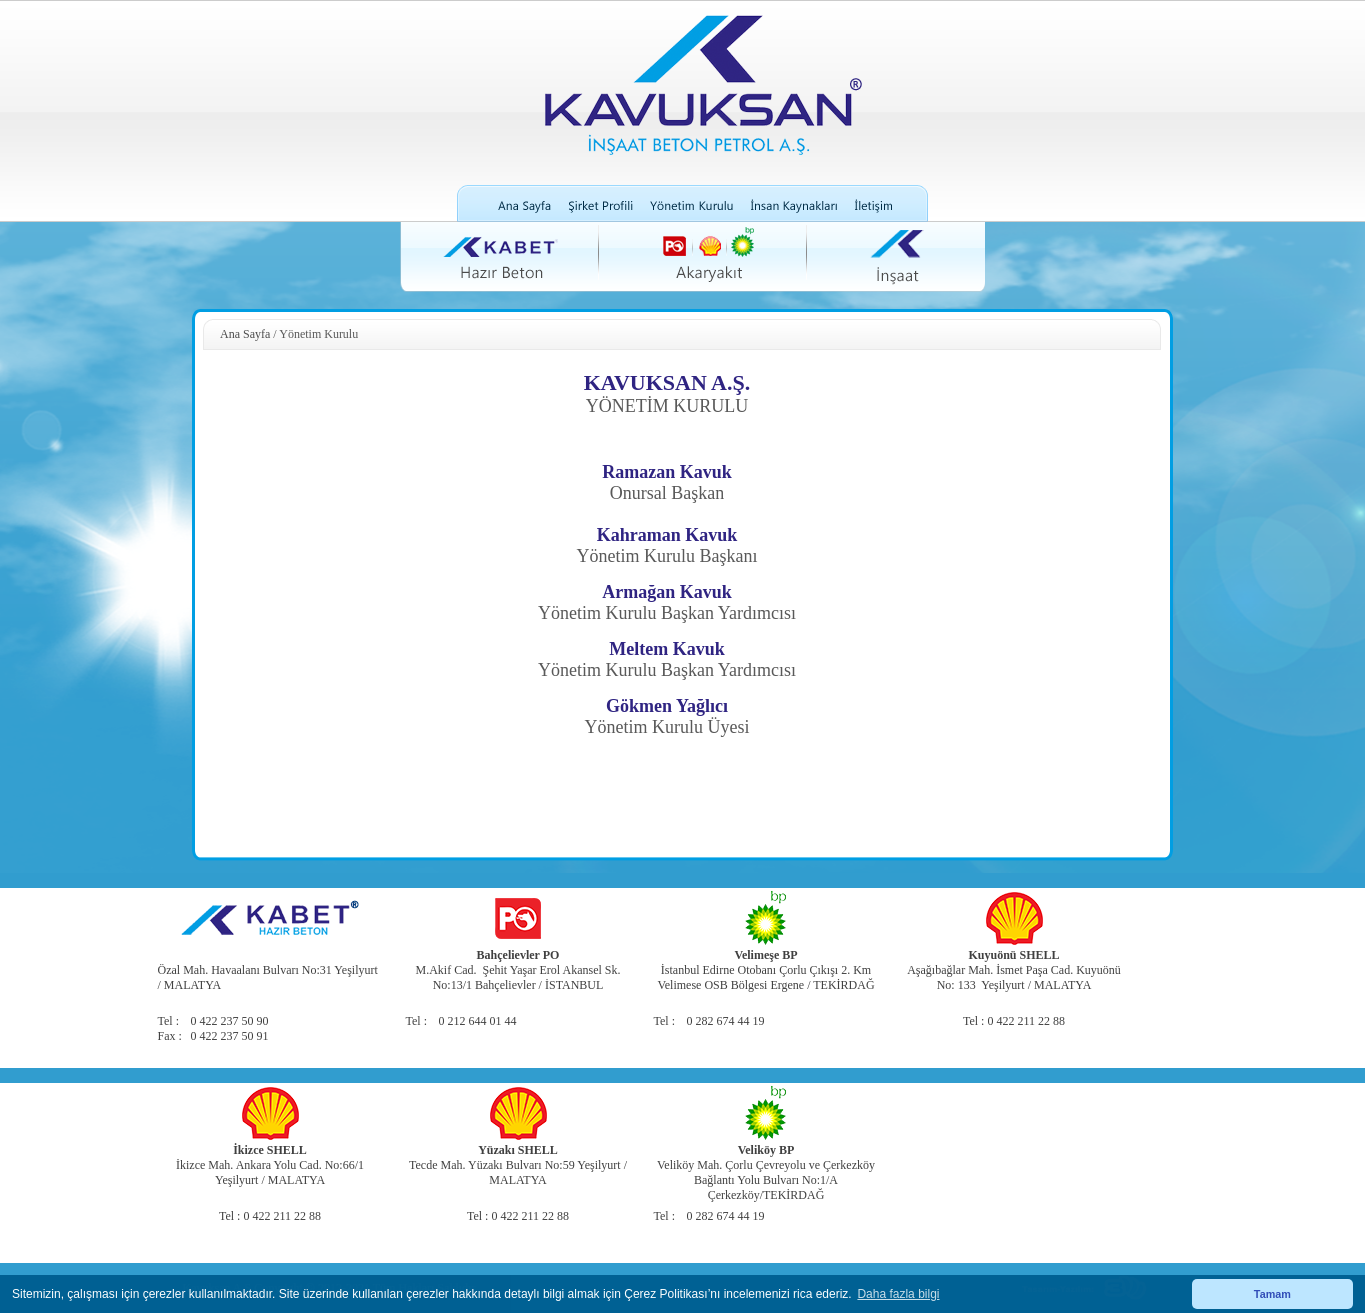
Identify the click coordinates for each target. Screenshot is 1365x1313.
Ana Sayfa (245, 334)
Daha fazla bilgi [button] (898, 1294)
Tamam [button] (1272, 1294)
